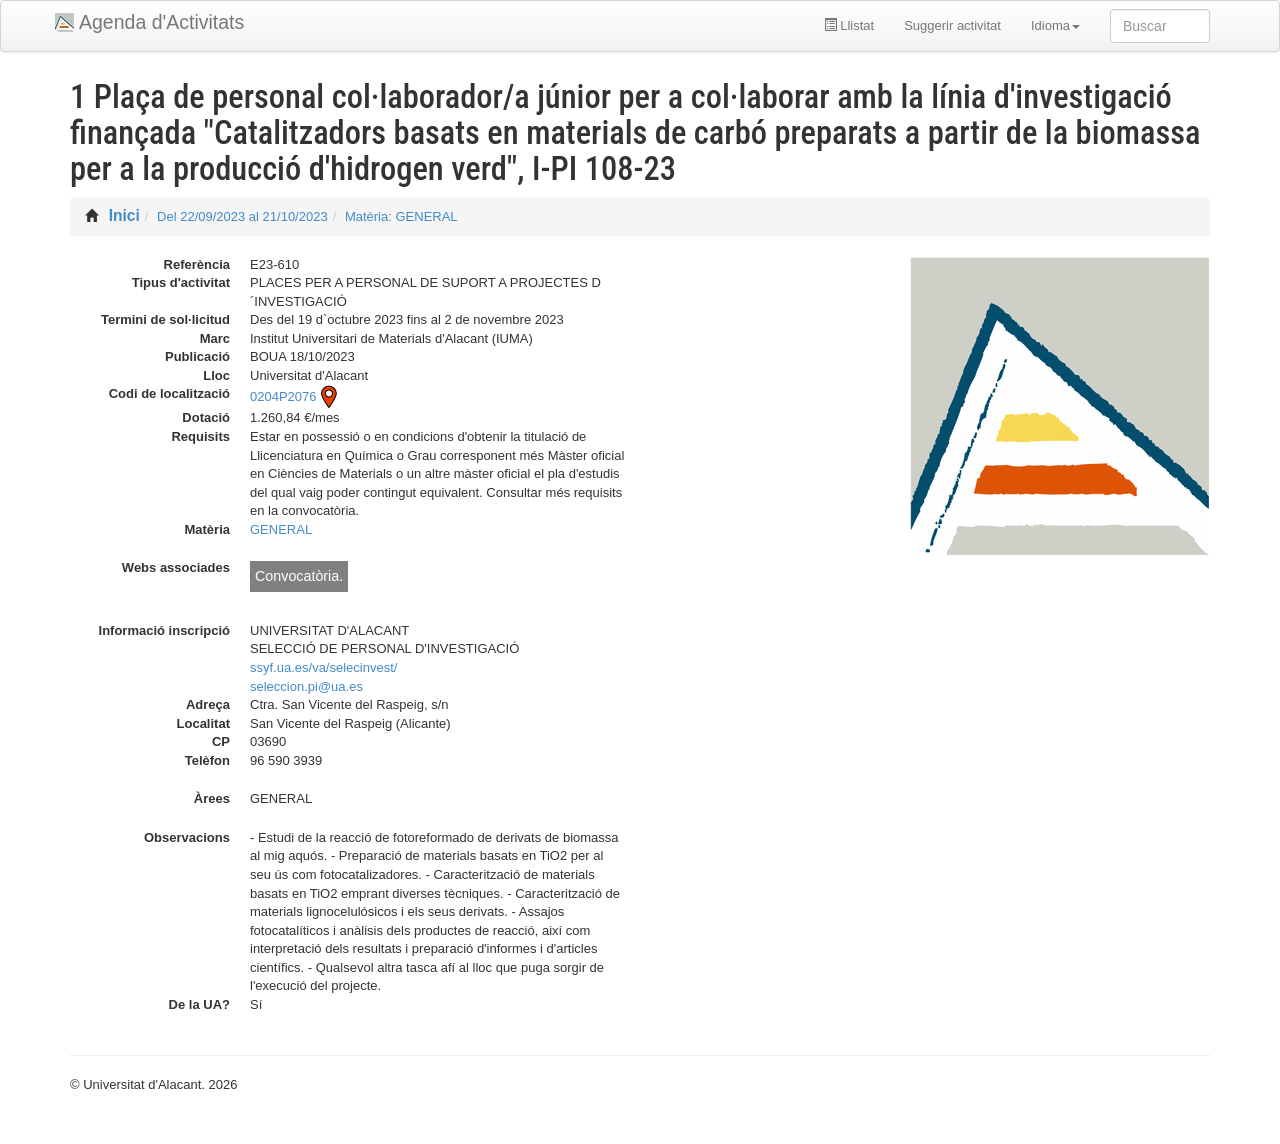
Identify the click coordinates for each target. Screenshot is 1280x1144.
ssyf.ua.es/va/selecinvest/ (323, 667)
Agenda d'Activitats (161, 22)
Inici (124, 215)
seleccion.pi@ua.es (306, 686)
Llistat (849, 25)
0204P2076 (295, 396)
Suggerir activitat (952, 25)
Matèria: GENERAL (401, 216)
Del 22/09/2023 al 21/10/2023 (242, 216)
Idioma (1055, 25)
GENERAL (281, 529)
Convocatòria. (299, 576)
